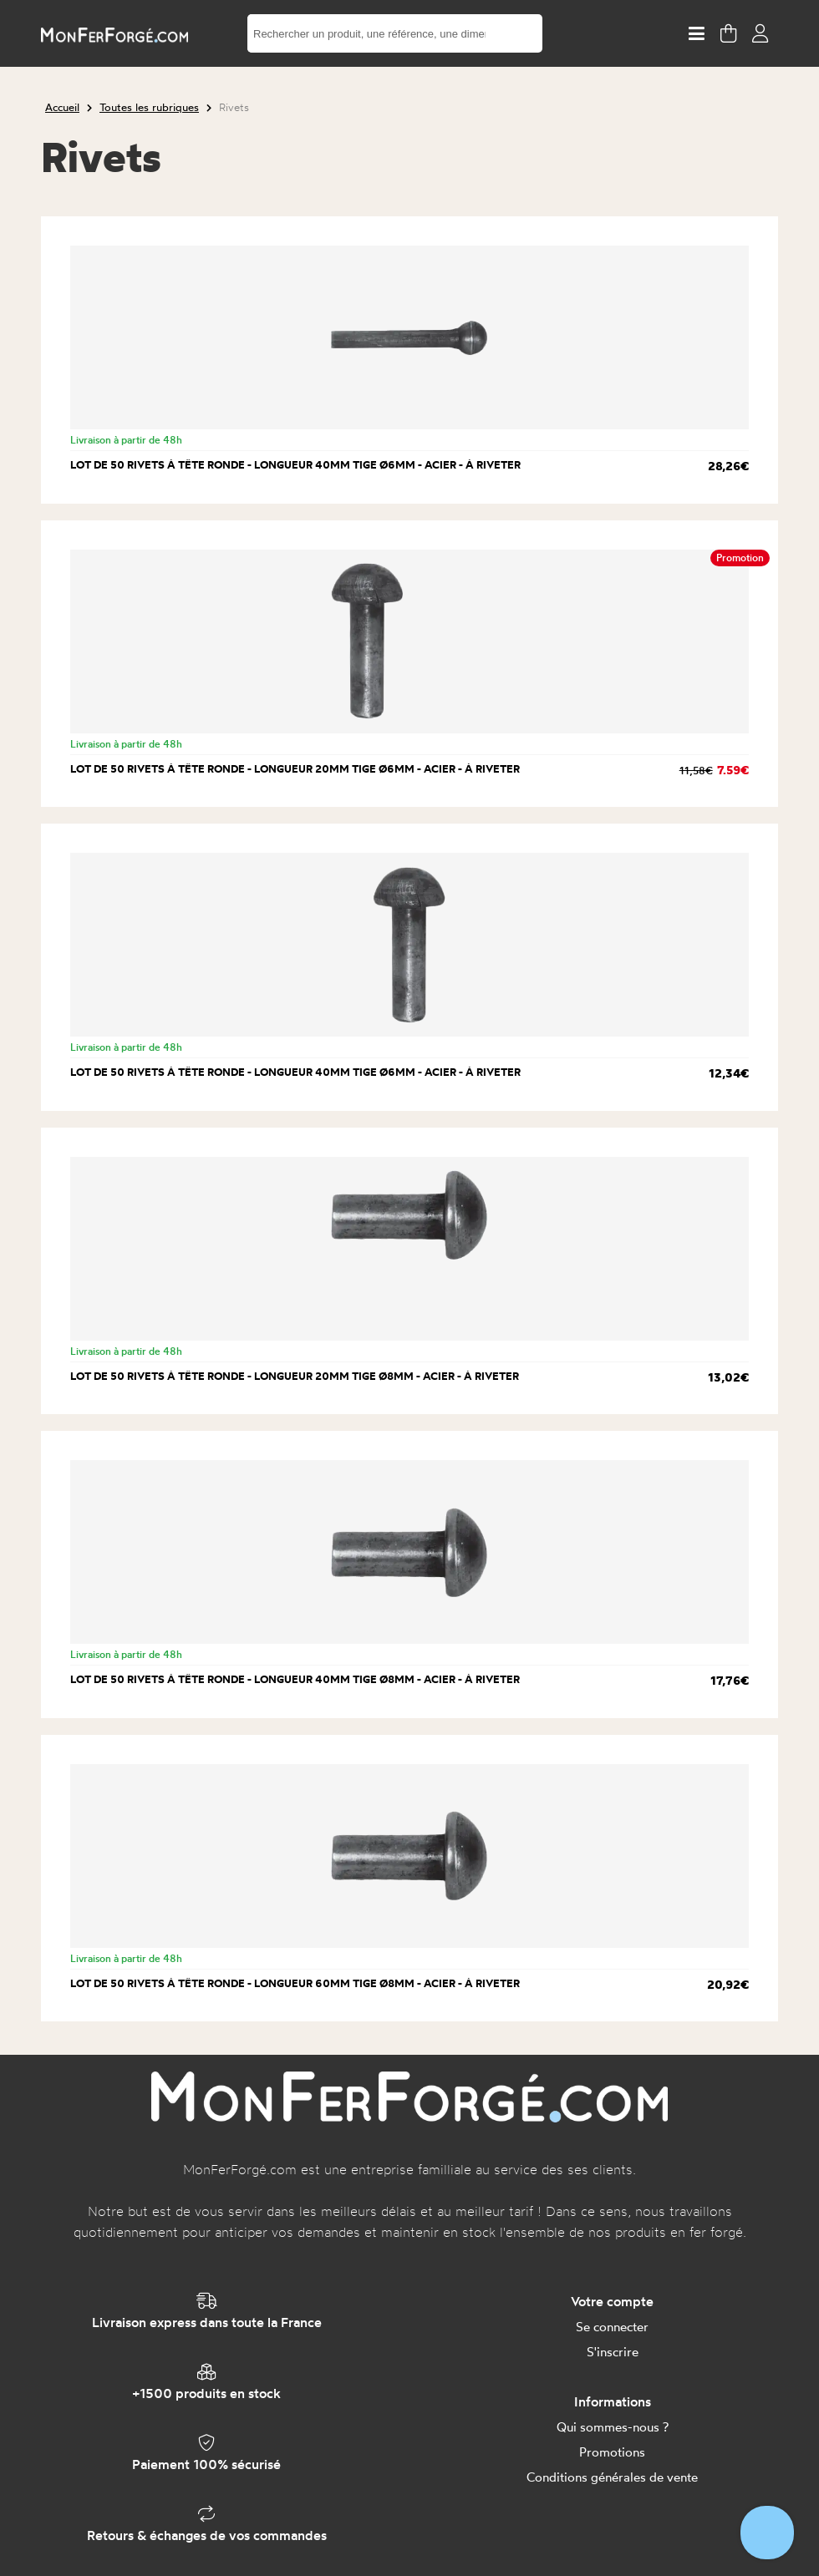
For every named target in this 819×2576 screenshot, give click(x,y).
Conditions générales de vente (612, 2477)
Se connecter (612, 2327)
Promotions (612, 2452)
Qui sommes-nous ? (613, 2427)
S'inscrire (612, 2352)
